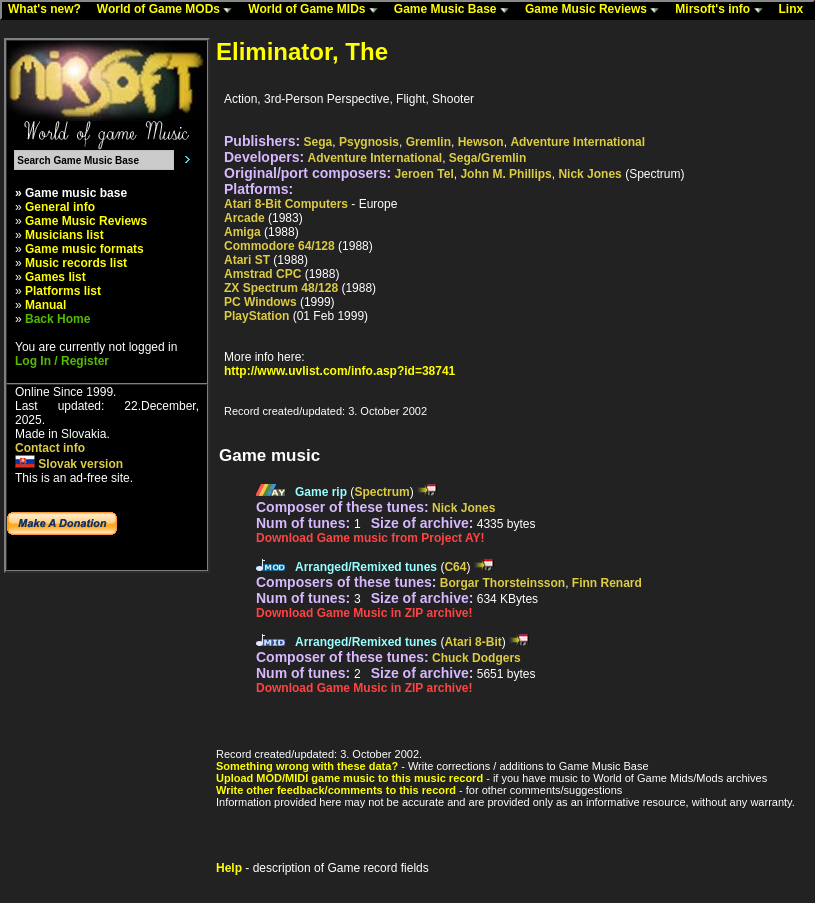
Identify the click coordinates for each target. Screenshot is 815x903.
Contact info (50, 448)
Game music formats (84, 249)
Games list (55, 277)
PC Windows (260, 302)
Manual (45, 305)
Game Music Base (456, 10)
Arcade (244, 218)
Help (229, 868)
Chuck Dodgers (476, 658)
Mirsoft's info (723, 10)
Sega (318, 142)
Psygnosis (369, 142)
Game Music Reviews (596, 10)
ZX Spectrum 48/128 (281, 288)
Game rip (321, 492)
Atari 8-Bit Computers (286, 204)
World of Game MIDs (317, 10)
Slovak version (69, 464)
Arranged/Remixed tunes (366, 567)
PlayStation (256, 316)
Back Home (57, 319)
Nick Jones (589, 174)
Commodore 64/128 (279, 246)
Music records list (76, 263)
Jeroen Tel (424, 174)
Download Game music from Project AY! (370, 538)
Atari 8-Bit (472, 642)
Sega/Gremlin (487, 158)
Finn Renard (607, 583)
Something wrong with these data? (307, 766)
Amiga (242, 232)
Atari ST (247, 260)
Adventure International (577, 142)
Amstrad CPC (262, 274)
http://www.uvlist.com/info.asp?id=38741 (339, 371)
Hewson (481, 142)
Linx (796, 10)
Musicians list (64, 235)
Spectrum (381, 492)
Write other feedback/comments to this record (336, 790)
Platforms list (63, 291)
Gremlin (428, 142)
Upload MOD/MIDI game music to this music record (349, 778)
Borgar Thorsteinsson (502, 583)
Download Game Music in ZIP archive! (364, 613)
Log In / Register (62, 361)
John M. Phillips (505, 174)
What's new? (49, 10)
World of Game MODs (169, 10)
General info (60, 207)
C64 (455, 567)
